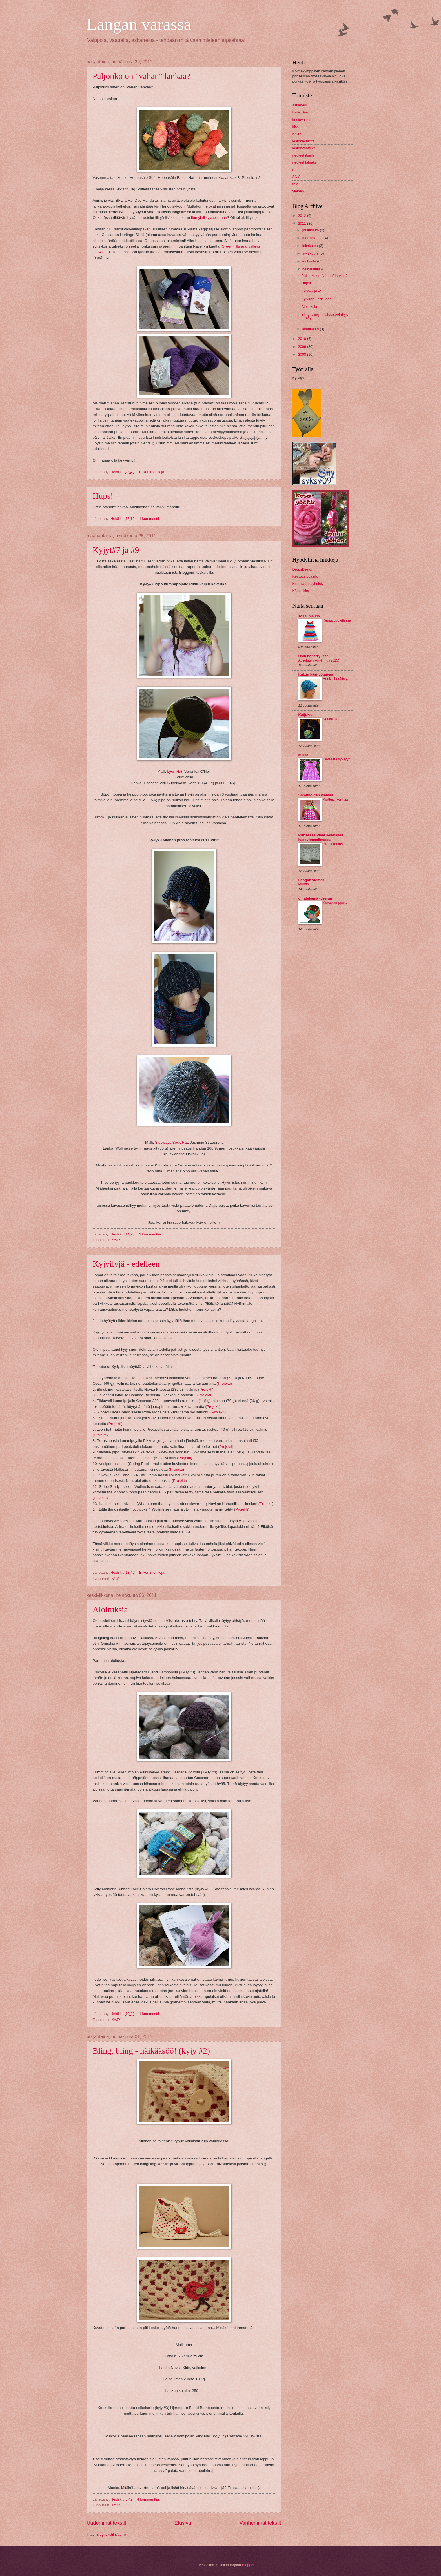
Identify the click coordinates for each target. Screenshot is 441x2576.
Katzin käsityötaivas (315, 674)
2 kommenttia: (151, 1234)
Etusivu (182, 2523)
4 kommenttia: (149, 2499)
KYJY (115, 1240)
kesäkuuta (311, 329)
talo (295, 184)
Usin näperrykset (313, 656)
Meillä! (304, 755)
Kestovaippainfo (305, 576)
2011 (302, 223)
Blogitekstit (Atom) (111, 2534)
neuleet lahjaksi (305, 162)
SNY (296, 177)
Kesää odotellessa (337, 620)
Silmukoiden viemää (315, 795)
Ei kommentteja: (152, 472)
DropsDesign (302, 569)
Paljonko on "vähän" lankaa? (141, 76)
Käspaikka (300, 591)
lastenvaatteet (303, 148)
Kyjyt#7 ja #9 (116, 550)
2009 (302, 346)
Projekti (224, 1383)
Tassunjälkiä (309, 616)
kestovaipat (301, 119)
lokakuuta (310, 246)
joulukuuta (311, 230)
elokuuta (309, 261)
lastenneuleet (303, 141)
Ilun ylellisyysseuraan (209, 217)
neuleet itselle (303, 155)
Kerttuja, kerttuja (335, 799)
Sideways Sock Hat (171, 1142)
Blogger (248, 2565)
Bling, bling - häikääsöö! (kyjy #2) (151, 2050)
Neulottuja (330, 719)
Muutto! (304, 884)
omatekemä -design (315, 898)
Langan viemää (311, 880)
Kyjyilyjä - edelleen (126, 1263)
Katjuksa (306, 715)
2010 (302, 339)
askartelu (299, 105)
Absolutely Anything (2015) (318, 660)
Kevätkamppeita (335, 903)
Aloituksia (110, 1609)
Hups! (103, 495)
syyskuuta (311, 253)
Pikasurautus (333, 844)
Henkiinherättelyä (336, 679)
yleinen (298, 191)
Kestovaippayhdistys (308, 584)
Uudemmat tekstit (106, 2523)
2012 (302, 215)
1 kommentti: (150, 518)
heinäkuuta (311, 269)
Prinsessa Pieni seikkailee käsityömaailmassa (321, 837)
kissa (296, 126)
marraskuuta (312, 238)
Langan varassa (139, 24)
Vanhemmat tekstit (260, 2523)
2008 (302, 354)
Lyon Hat (174, 771)
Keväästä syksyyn (337, 759)
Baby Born (300, 112)
